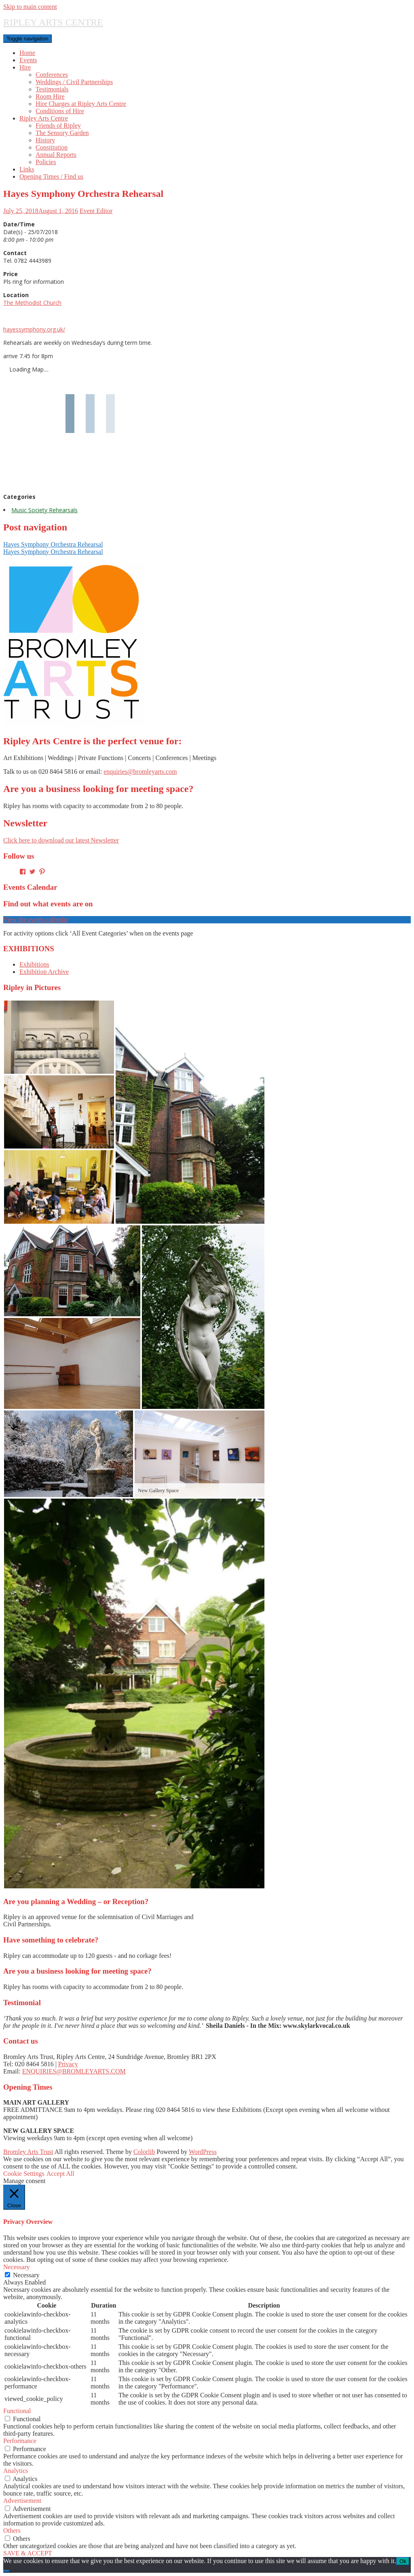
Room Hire (50, 96)
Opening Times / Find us (51, 176)
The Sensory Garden (62, 132)
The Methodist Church (32, 302)
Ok (402, 2561)
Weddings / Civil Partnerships (74, 81)
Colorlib (144, 2151)
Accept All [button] (60, 2173)
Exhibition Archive (44, 971)
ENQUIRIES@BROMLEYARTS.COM (74, 2071)
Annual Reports (56, 154)
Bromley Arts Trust (28, 2151)
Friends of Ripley (58, 125)
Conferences (52, 74)
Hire (25, 67)
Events (28, 60)
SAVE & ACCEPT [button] (27, 2553)
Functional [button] (17, 2410)
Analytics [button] (15, 2470)
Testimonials (52, 89)
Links (26, 169)
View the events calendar (35, 919)
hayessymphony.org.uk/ (34, 329)
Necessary (26, 2275)
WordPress (203, 2151)
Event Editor (96, 210)
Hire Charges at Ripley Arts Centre (81, 103)
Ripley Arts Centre (43, 118)
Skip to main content (30, 6)
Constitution (52, 147)
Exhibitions (34, 964)
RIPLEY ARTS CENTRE (53, 22)
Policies (46, 161)
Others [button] (12, 2530)
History (45, 140)
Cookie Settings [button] (23, 2173)
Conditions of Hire (60, 111)
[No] (6, 2571)
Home (27, 52)
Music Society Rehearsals (44, 510)
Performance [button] (19, 2440)
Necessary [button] (16, 2267)
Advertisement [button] (22, 2500)
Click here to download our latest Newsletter (61, 840)
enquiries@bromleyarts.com (140, 771)
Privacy (68, 2064)
